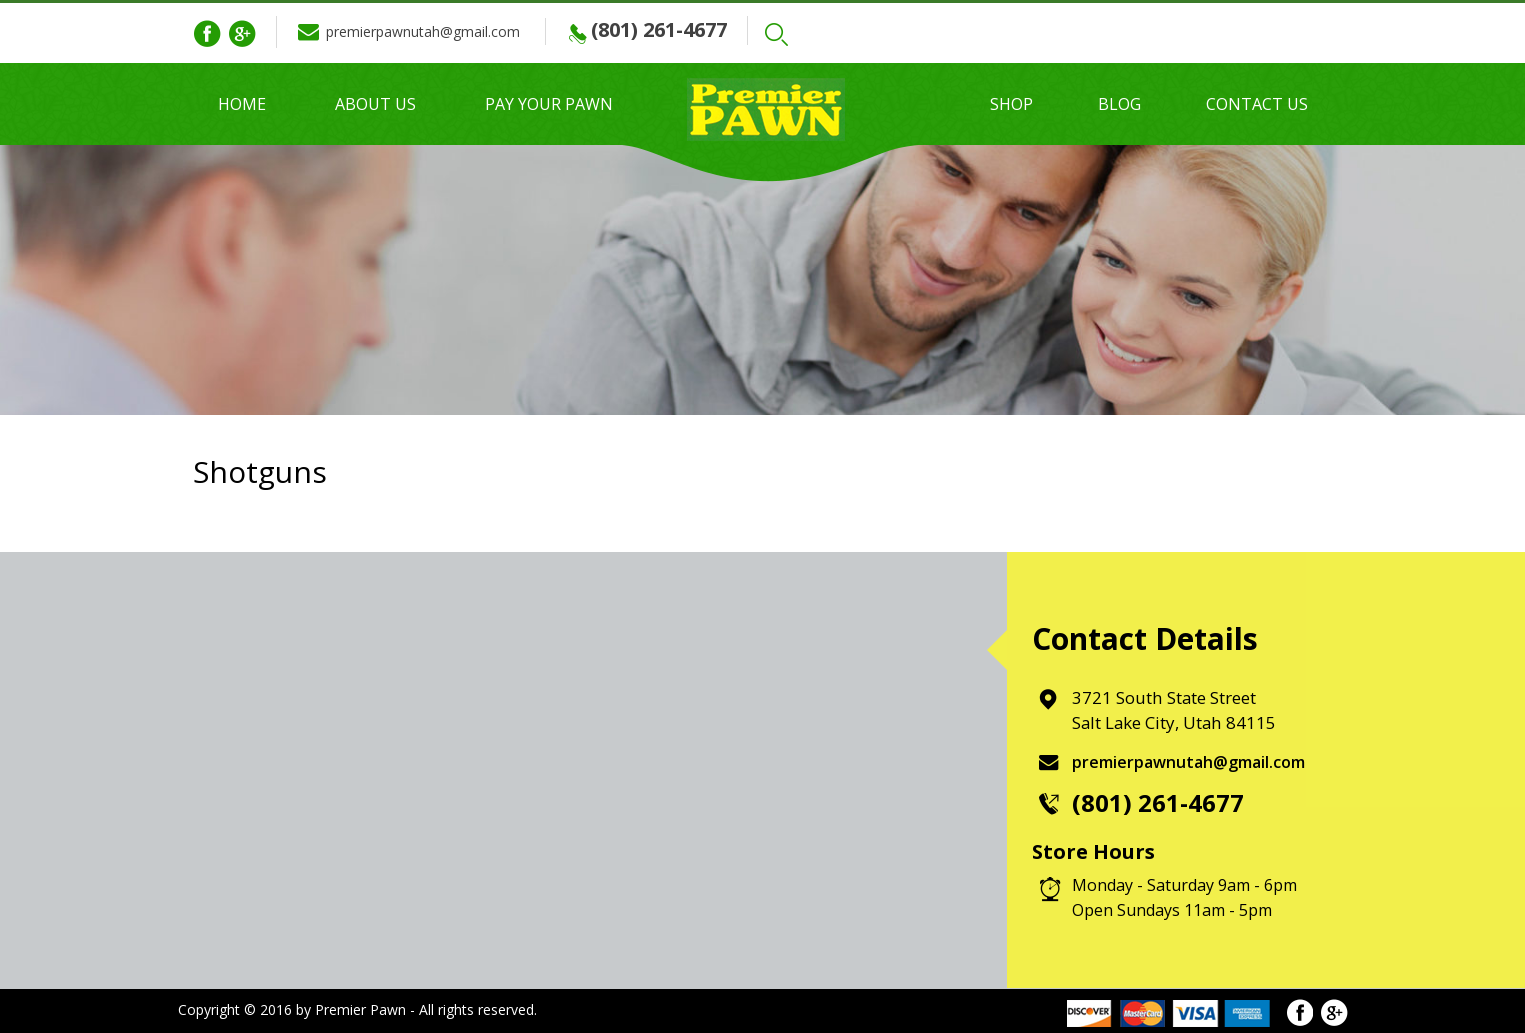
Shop (1011, 104)
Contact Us (1257, 104)
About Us (375, 104)
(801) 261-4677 (677, 29)
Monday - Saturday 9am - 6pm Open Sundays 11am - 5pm (1184, 897)
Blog (1119, 104)
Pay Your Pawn (549, 104)
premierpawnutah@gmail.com (432, 31)
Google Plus (242, 34)
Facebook (207, 34)
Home (242, 104)
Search (799, 34)
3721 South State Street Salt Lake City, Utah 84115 (1175, 710)
